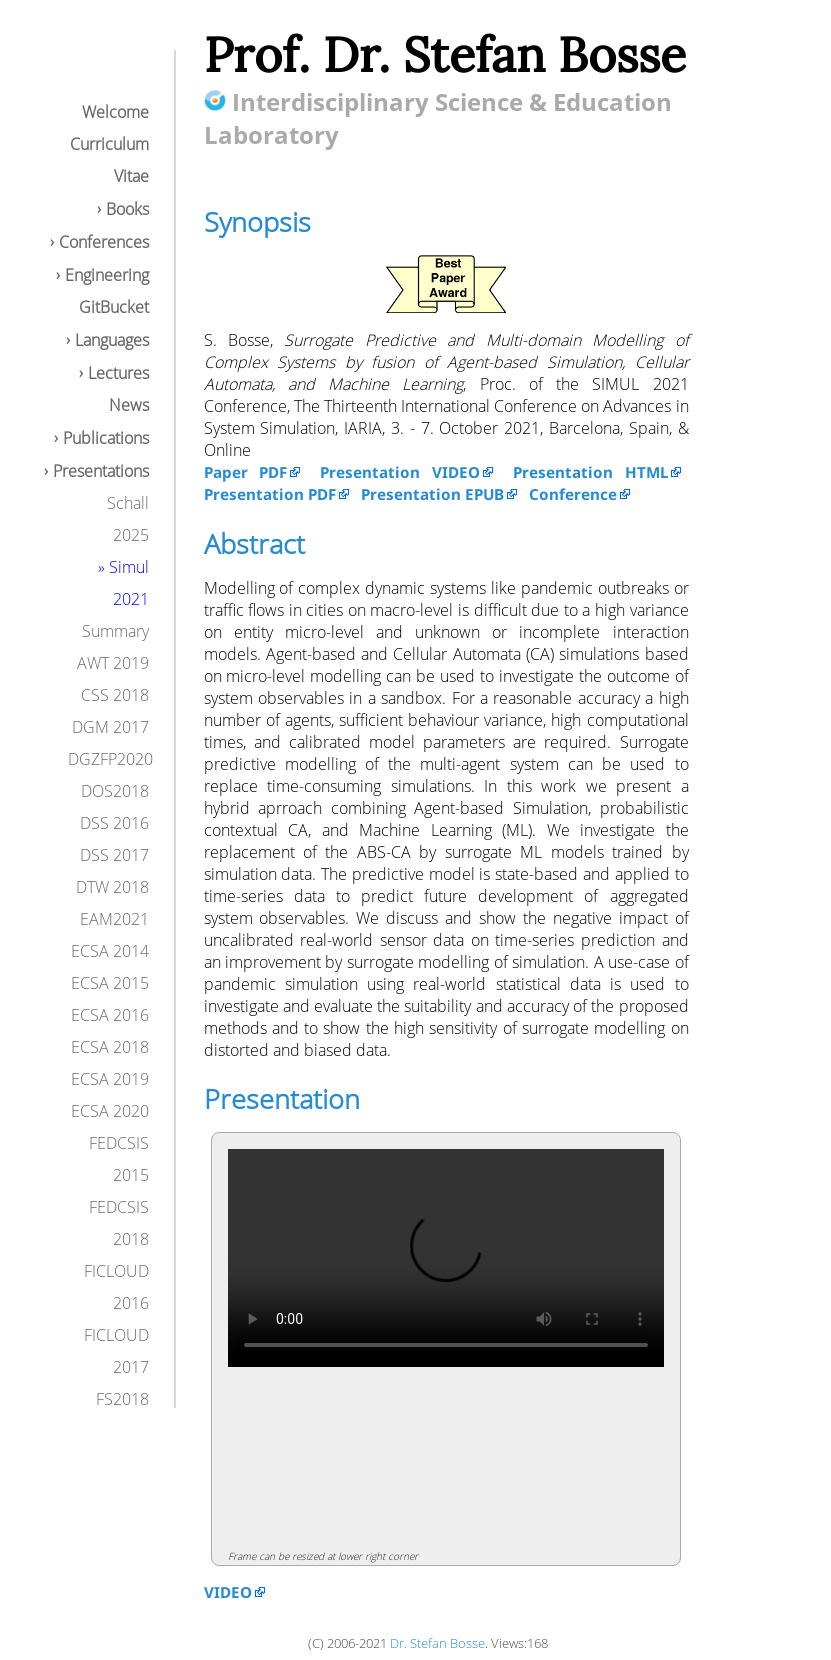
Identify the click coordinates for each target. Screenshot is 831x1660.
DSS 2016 (114, 823)
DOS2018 (115, 791)
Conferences (104, 242)
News (129, 405)
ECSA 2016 (110, 1015)
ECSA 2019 (110, 1079)
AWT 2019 (113, 663)
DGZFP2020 (110, 759)
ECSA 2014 (110, 951)
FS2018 (122, 1399)
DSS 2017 (114, 855)
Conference (573, 494)
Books (127, 209)
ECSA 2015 (110, 983)
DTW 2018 (112, 887)
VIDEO (228, 1592)
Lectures (118, 373)
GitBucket (114, 307)
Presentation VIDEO (400, 472)
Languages (112, 340)
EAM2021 (114, 919)
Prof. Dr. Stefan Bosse (445, 54)
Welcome (115, 112)
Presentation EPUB (432, 494)
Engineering (107, 275)
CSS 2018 (115, 695)
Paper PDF (246, 472)
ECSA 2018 (110, 1047)
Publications (106, 438)
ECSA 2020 (110, 1111)
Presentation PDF (270, 494)
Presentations (101, 471)
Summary (115, 631)
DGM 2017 (110, 727)
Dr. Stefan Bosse (437, 1643)
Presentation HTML (590, 472)
